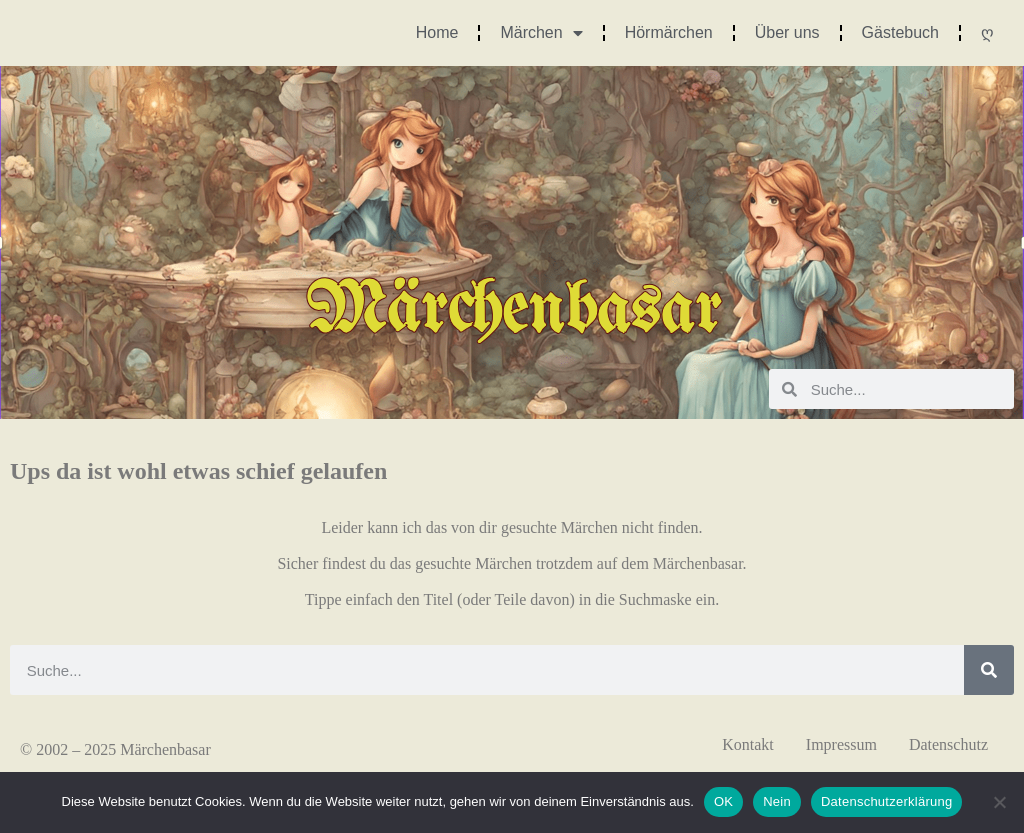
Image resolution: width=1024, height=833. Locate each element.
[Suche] (989, 670)
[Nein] (999, 802)
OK (723, 801)
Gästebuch (900, 32)
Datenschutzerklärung (886, 801)
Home (437, 32)
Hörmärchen (669, 32)
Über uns (787, 32)
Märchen (541, 33)
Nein (777, 801)
